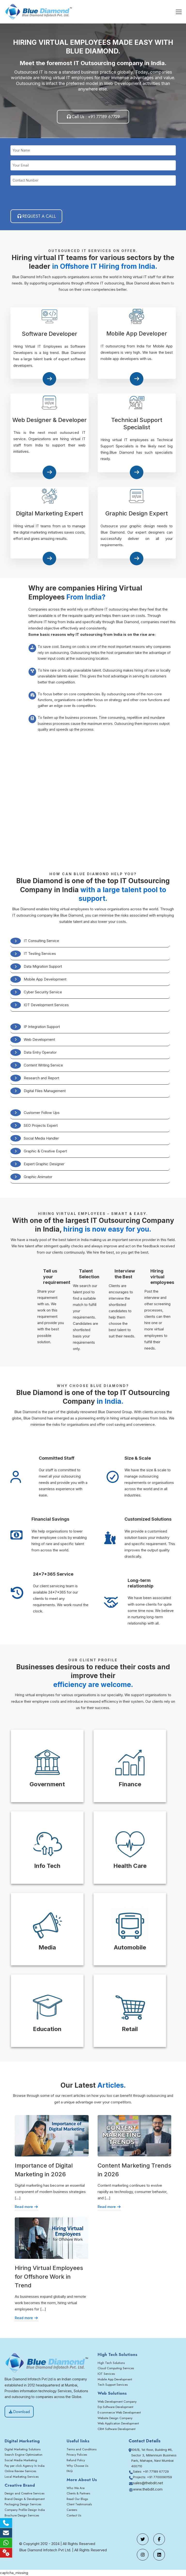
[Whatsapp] (6, 2543)
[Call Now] (6, 2523)
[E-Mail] (6, 2533)
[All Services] (6, 2553)
